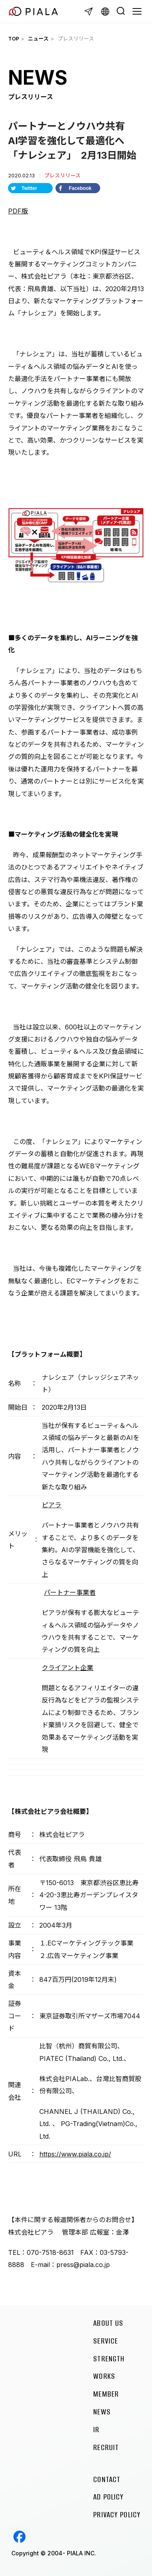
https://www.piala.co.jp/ (75, 2154)
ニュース (38, 39)
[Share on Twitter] (30, 188)
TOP (13, 39)
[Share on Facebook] (78, 188)
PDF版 (18, 211)
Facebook (19, 2537)
